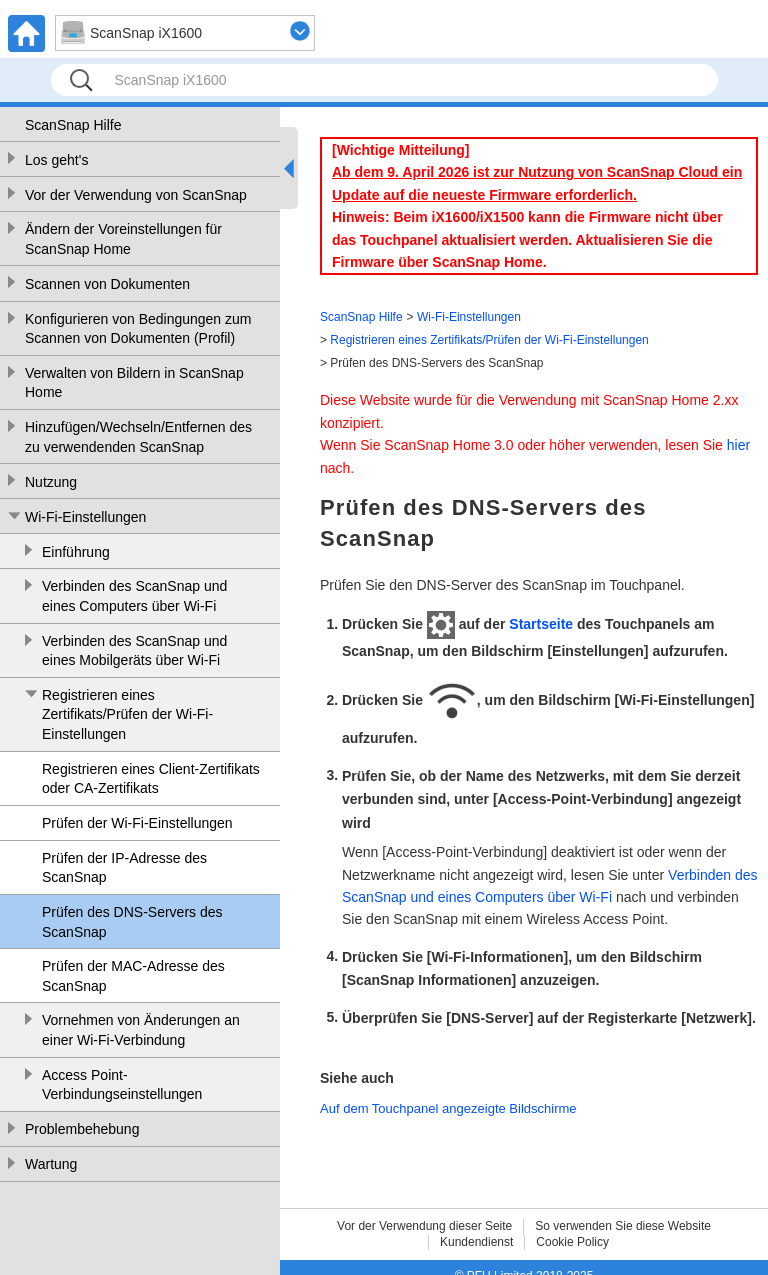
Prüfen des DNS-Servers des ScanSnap (132, 922)
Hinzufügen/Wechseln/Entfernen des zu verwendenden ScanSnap (138, 437)
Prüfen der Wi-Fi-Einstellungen (137, 823)
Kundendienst (476, 1242)
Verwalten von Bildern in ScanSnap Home (134, 383)
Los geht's (56, 160)
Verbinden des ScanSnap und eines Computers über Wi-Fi (134, 596)
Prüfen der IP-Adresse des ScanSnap (124, 868)
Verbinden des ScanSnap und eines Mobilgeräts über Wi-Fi (134, 651)
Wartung (51, 1164)
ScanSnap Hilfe (73, 125)
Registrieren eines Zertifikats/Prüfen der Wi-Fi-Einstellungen (127, 714)
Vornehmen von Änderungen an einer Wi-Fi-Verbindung (141, 1030)
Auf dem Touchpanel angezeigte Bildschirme (448, 1108)
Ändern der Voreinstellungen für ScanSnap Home (123, 239)
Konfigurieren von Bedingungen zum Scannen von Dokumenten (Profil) (138, 329)
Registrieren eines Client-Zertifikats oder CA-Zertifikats (151, 779)
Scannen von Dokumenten (107, 284)
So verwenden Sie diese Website (623, 1226)
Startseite (541, 624)
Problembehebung (82, 1129)
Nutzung (51, 482)
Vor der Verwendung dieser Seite (424, 1226)
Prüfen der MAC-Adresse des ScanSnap (133, 976)
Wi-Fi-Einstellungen (85, 517)
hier (738, 445)
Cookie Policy (572, 1242)
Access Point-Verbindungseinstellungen (122, 1085)
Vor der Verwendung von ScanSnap (136, 195)
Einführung (76, 552)
